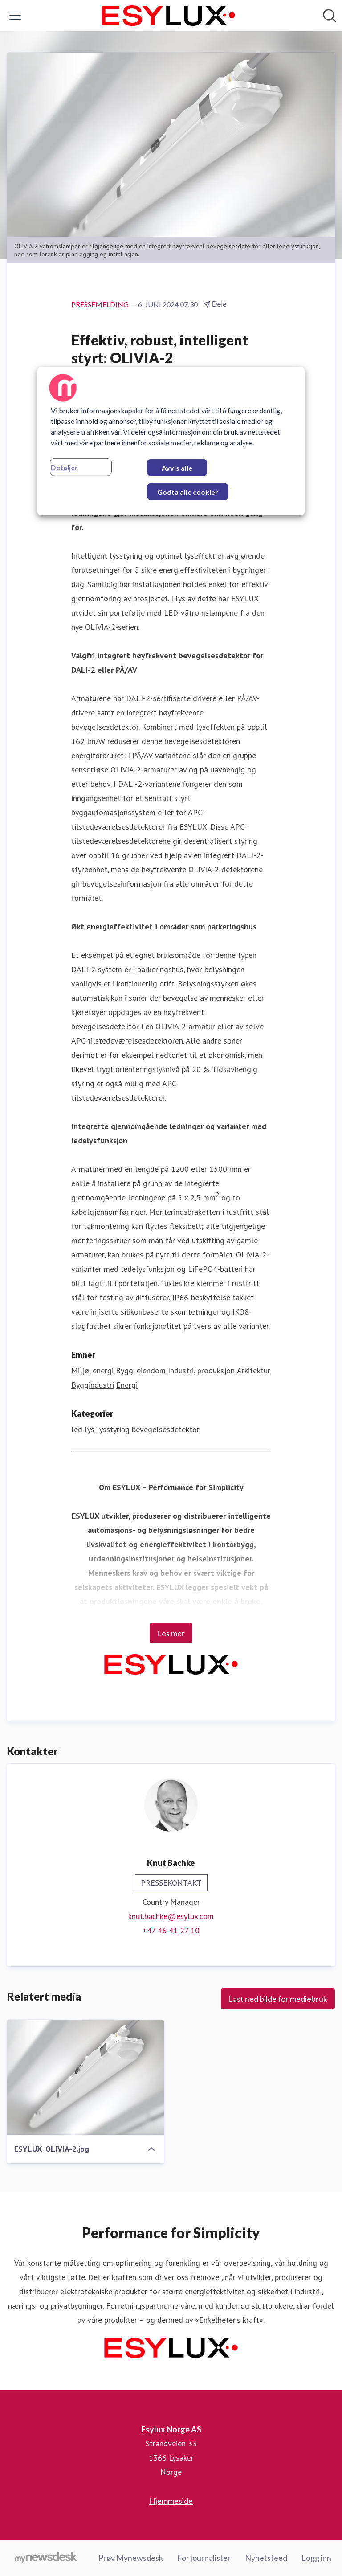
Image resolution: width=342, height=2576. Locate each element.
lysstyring (113, 1429)
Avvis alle (177, 468)
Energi (127, 1385)
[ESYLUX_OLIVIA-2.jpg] (85, 2077)
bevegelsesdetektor (166, 1429)
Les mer (171, 1633)
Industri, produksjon (201, 1370)
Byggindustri (92, 1385)
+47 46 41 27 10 (171, 1930)
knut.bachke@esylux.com (171, 1916)
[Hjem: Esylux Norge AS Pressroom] (168, 15)
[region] (171, 441)
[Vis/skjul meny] (15, 15)
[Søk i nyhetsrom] (329, 15)
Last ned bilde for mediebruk (277, 1999)
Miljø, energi (92, 1370)
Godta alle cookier (187, 492)
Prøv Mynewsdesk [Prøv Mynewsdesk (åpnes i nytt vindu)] (130, 2558)
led (76, 1429)
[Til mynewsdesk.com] (46, 2558)
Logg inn (316, 2558)
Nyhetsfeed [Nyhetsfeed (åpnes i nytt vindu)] (266, 2558)
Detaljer (64, 467)
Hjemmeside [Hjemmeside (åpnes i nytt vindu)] (171, 2501)
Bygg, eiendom (141, 1370)
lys (89, 1429)
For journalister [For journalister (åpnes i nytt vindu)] (204, 2558)
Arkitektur (253, 1370)
